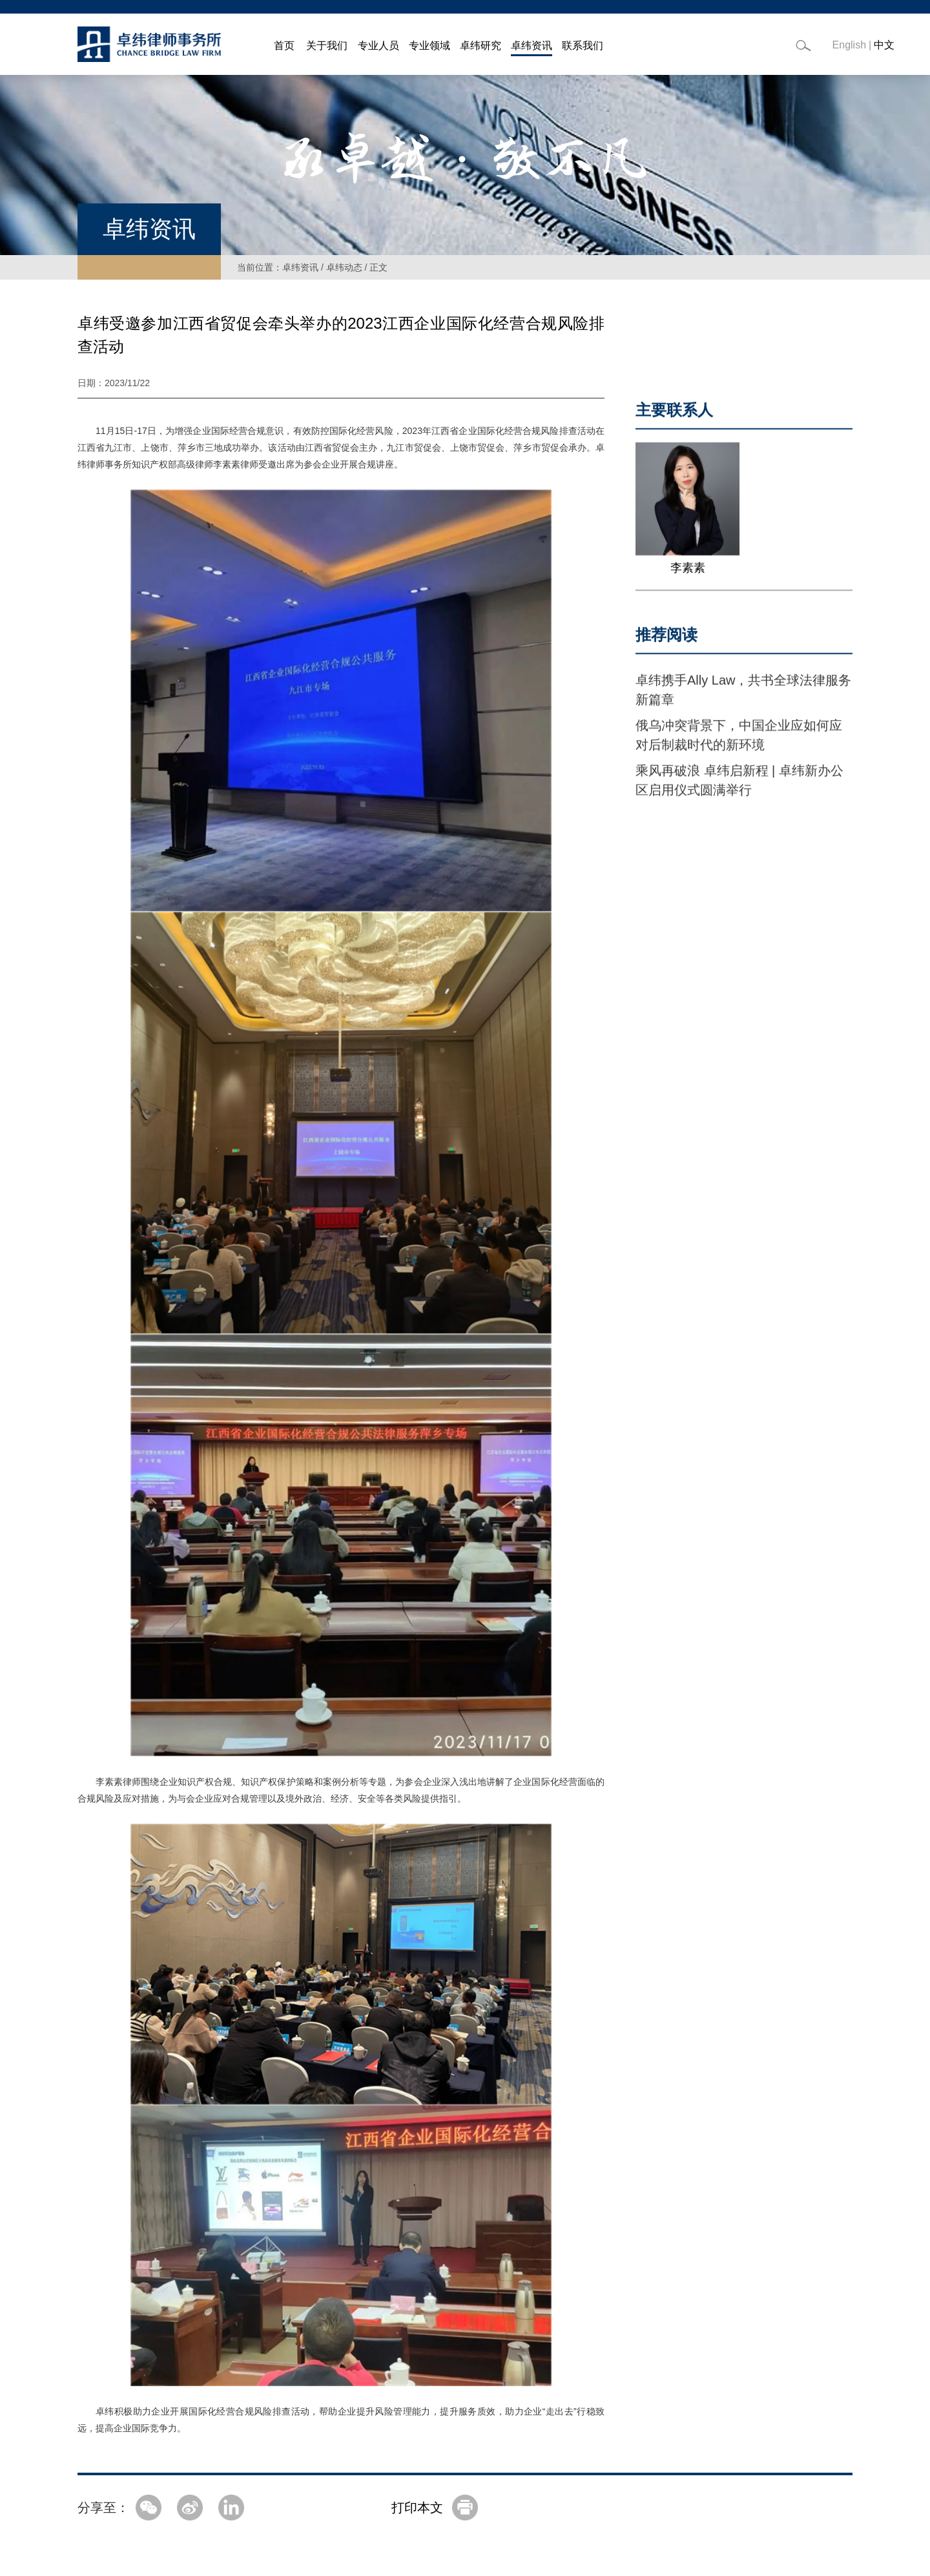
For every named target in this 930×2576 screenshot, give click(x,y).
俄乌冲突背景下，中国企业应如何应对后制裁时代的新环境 (739, 747)
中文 (884, 44)
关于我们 (326, 45)
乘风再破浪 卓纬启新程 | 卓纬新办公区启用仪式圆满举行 (739, 792)
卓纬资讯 (531, 45)
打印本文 (417, 2507)
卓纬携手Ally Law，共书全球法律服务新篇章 (743, 702)
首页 (284, 45)
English (849, 44)
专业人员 (378, 45)
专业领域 (429, 45)
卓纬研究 (480, 45)
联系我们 (582, 45)
